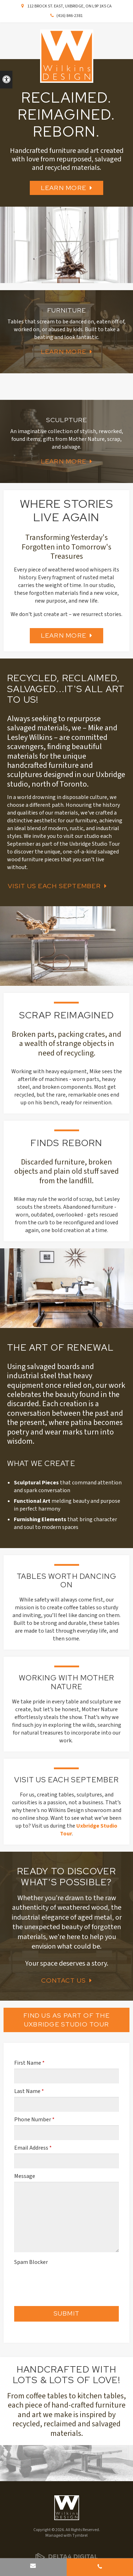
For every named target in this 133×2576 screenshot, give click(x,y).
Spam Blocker (31, 2262)
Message (24, 2176)
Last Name (29, 2091)
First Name (29, 2063)
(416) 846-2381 (69, 16)
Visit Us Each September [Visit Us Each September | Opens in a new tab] (54, 886)
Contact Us (63, 1980)
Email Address (33, 2148)
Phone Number (34, 2119)
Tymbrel (80, 2535)
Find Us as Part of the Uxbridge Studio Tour (66, 2019)
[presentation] (55, 2278)
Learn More (64, 188)
